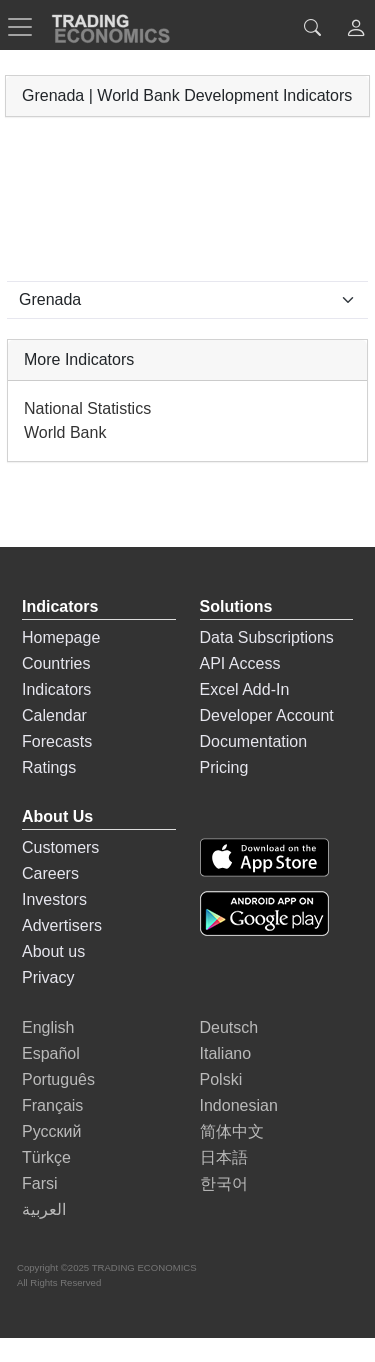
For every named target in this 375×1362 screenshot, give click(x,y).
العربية (44, 1209)
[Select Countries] (187, 300)
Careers (50, 873)
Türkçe (46, 1157)
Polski (221, 1079)
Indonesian (239, 1105)
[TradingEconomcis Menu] (26, 27)
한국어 (224, 1183)
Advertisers (62, 925)
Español (51, 1053)
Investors (54, 899)
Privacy (48, 977)
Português (58, 1079)
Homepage (61, 637)
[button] (356, 30)
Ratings (49, 767)
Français (52, 1105)
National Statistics (87, 408)
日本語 (224, 1157)
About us (53, 951)
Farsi (40, 1183)
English (48, 1027)
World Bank (65, 432)
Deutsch (229, 1027)
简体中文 (232, 1131)
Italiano (226, 1053)
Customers (60, 847)
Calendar (54, 715)
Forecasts (57, 741)
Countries (56, 663)
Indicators (56, 689)
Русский (51, 1131)
